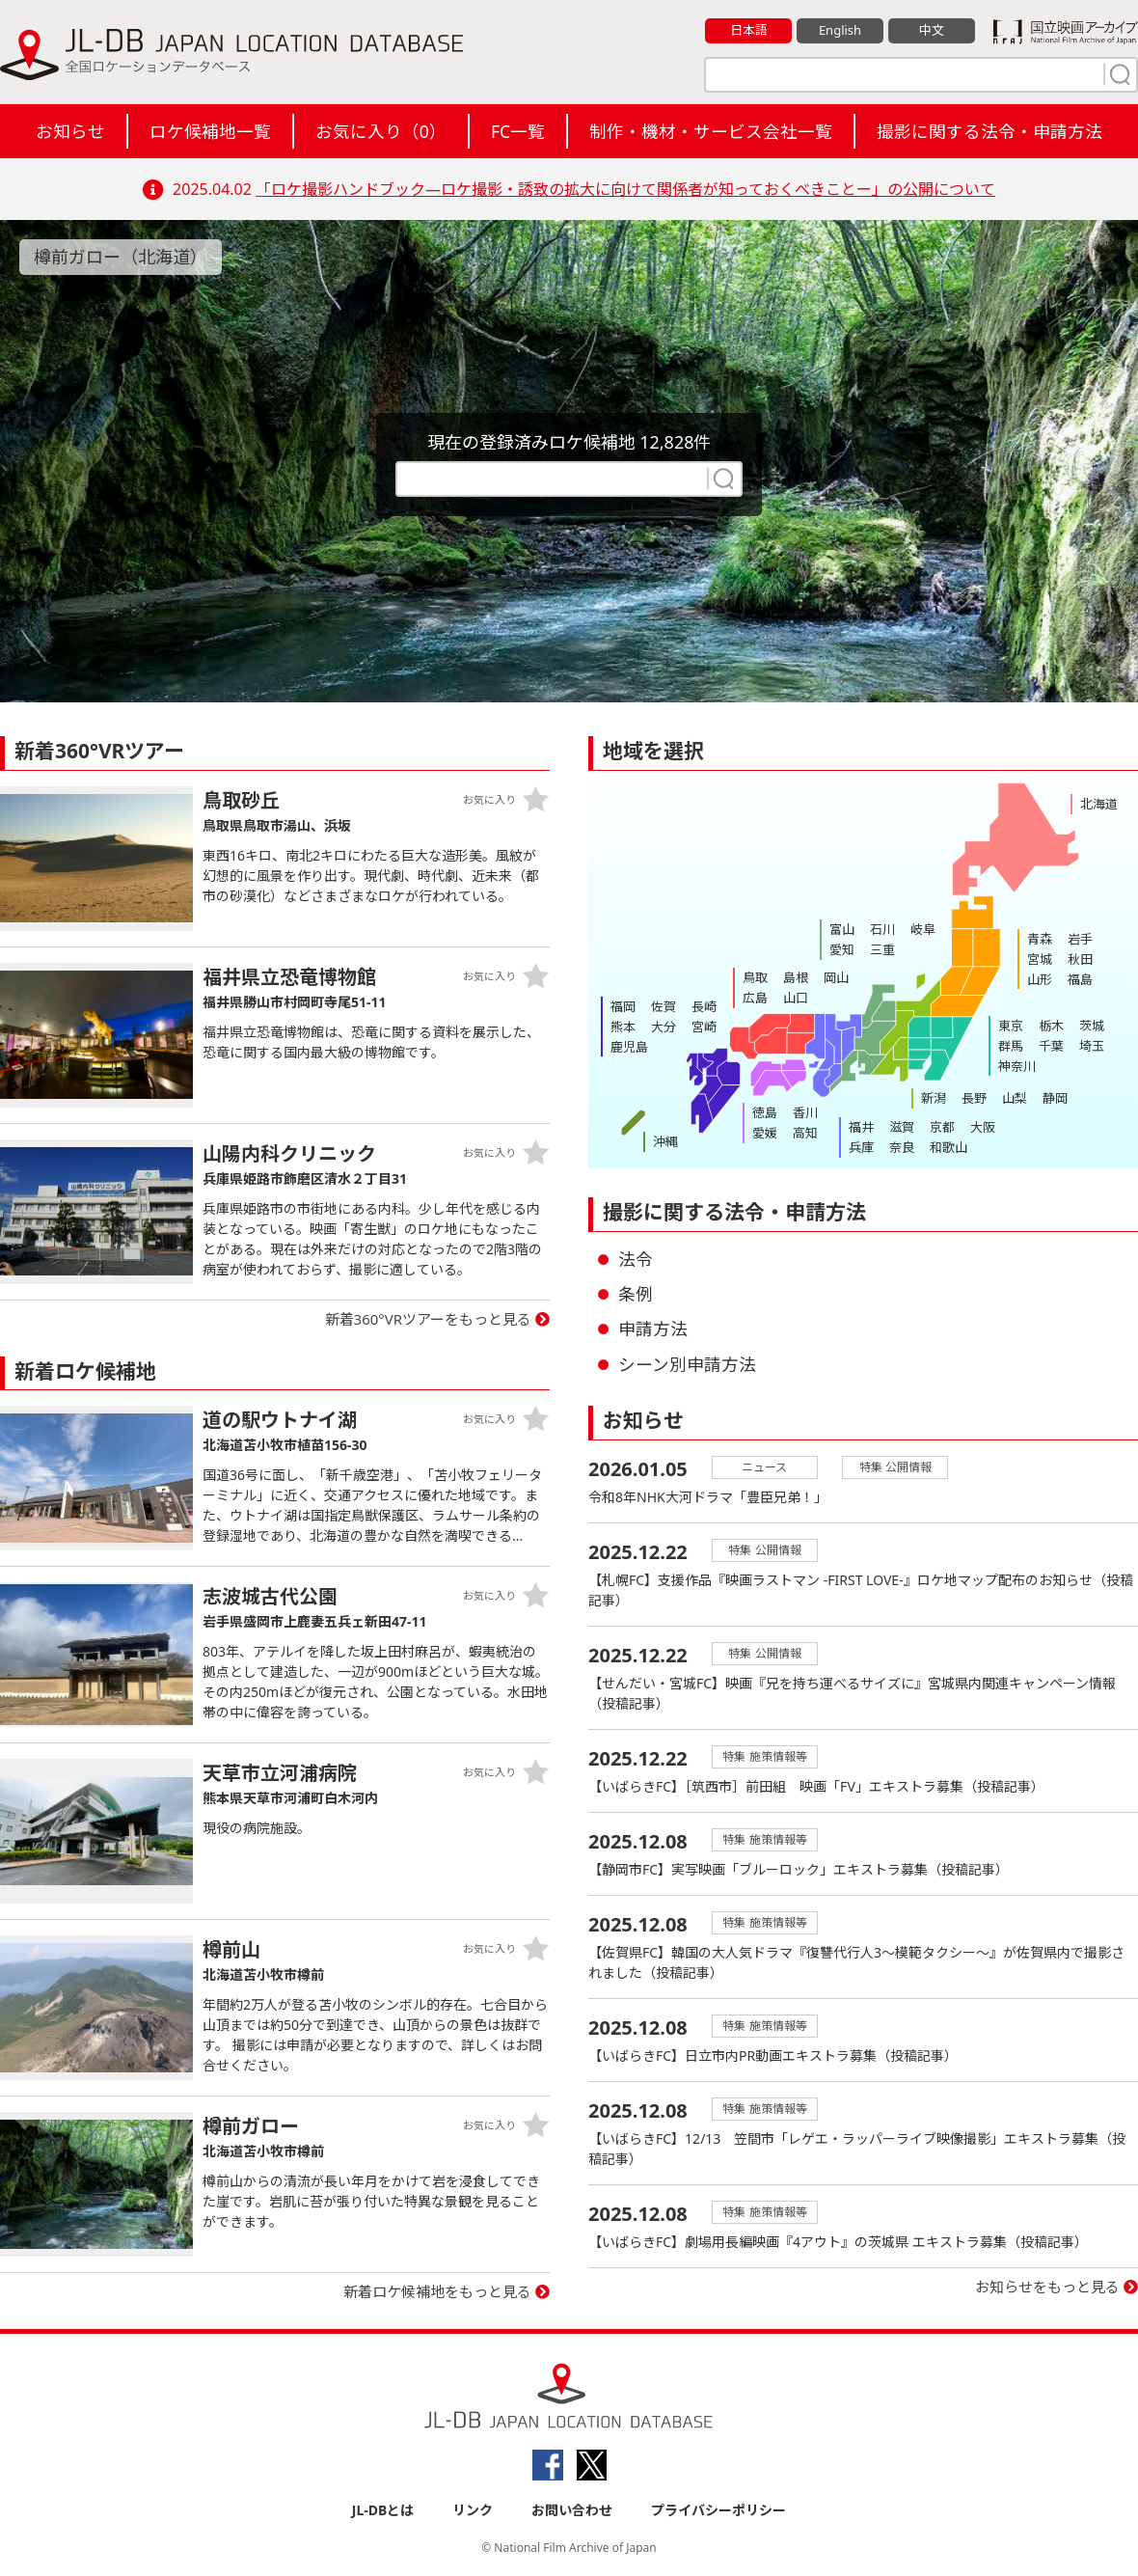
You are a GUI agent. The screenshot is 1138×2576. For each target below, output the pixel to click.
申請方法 (653, 1328)
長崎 (704, 1006)
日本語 (749, 30)
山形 (1039, 979)
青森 (1039, 938)
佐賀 (663, 1006)
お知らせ (70, 131)
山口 (795, 997)
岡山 (836, 977)
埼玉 (1091, 1046)
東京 (1010, 1025)
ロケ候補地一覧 (210, 131)
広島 (755, 997)
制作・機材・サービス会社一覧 (710, 131)
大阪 (982, 1127)
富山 (841, 929)
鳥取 (755, 977)
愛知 (841, 949)
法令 (635, 1259)
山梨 (1014, 1098)
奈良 (901, 1147)
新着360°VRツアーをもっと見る (428, 1319)
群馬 (1010, 1046)
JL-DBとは (383, 2510)
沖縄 (665, 1141)
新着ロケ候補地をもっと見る (437, 2291)
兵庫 (861, 1147)
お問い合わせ (571, 2510)
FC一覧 (518, 131)
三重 (882, 949)
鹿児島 (629, 1046)
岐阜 (922, 929)
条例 (635, 1293)
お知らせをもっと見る (1047, 2286)
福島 (1080, 979)
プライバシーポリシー (718, 2510)
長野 (974, 1098)
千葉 (1051, 1046)
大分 (663, 1026)
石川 (882, 929)
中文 (931, 30)
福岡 (623, 1006)
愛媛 (764, 1132)
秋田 (1080, 959)
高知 (805, 1132)
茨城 (1091, 1025)
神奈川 (1017, 1066)
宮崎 (704, 1026)
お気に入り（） (381, 131)
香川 (805, 1112)
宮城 (1039, 959)
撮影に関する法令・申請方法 (989, 131)
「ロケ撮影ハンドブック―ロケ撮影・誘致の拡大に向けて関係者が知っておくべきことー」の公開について (625, 189)
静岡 (1055, 1098)
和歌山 (948, 1147)
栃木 (1051, 1025)
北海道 (1099, 803)
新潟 (933, 1098)
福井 (861, 1127)
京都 (942, 1127)
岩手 (1080, 938)
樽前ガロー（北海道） (120, 256)
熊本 (623, 1026)
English (840, 30)
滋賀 (901, 1127)
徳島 (764, 1112)
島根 (795, 977)
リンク (472, 2510)
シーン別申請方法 (687, 1364)
